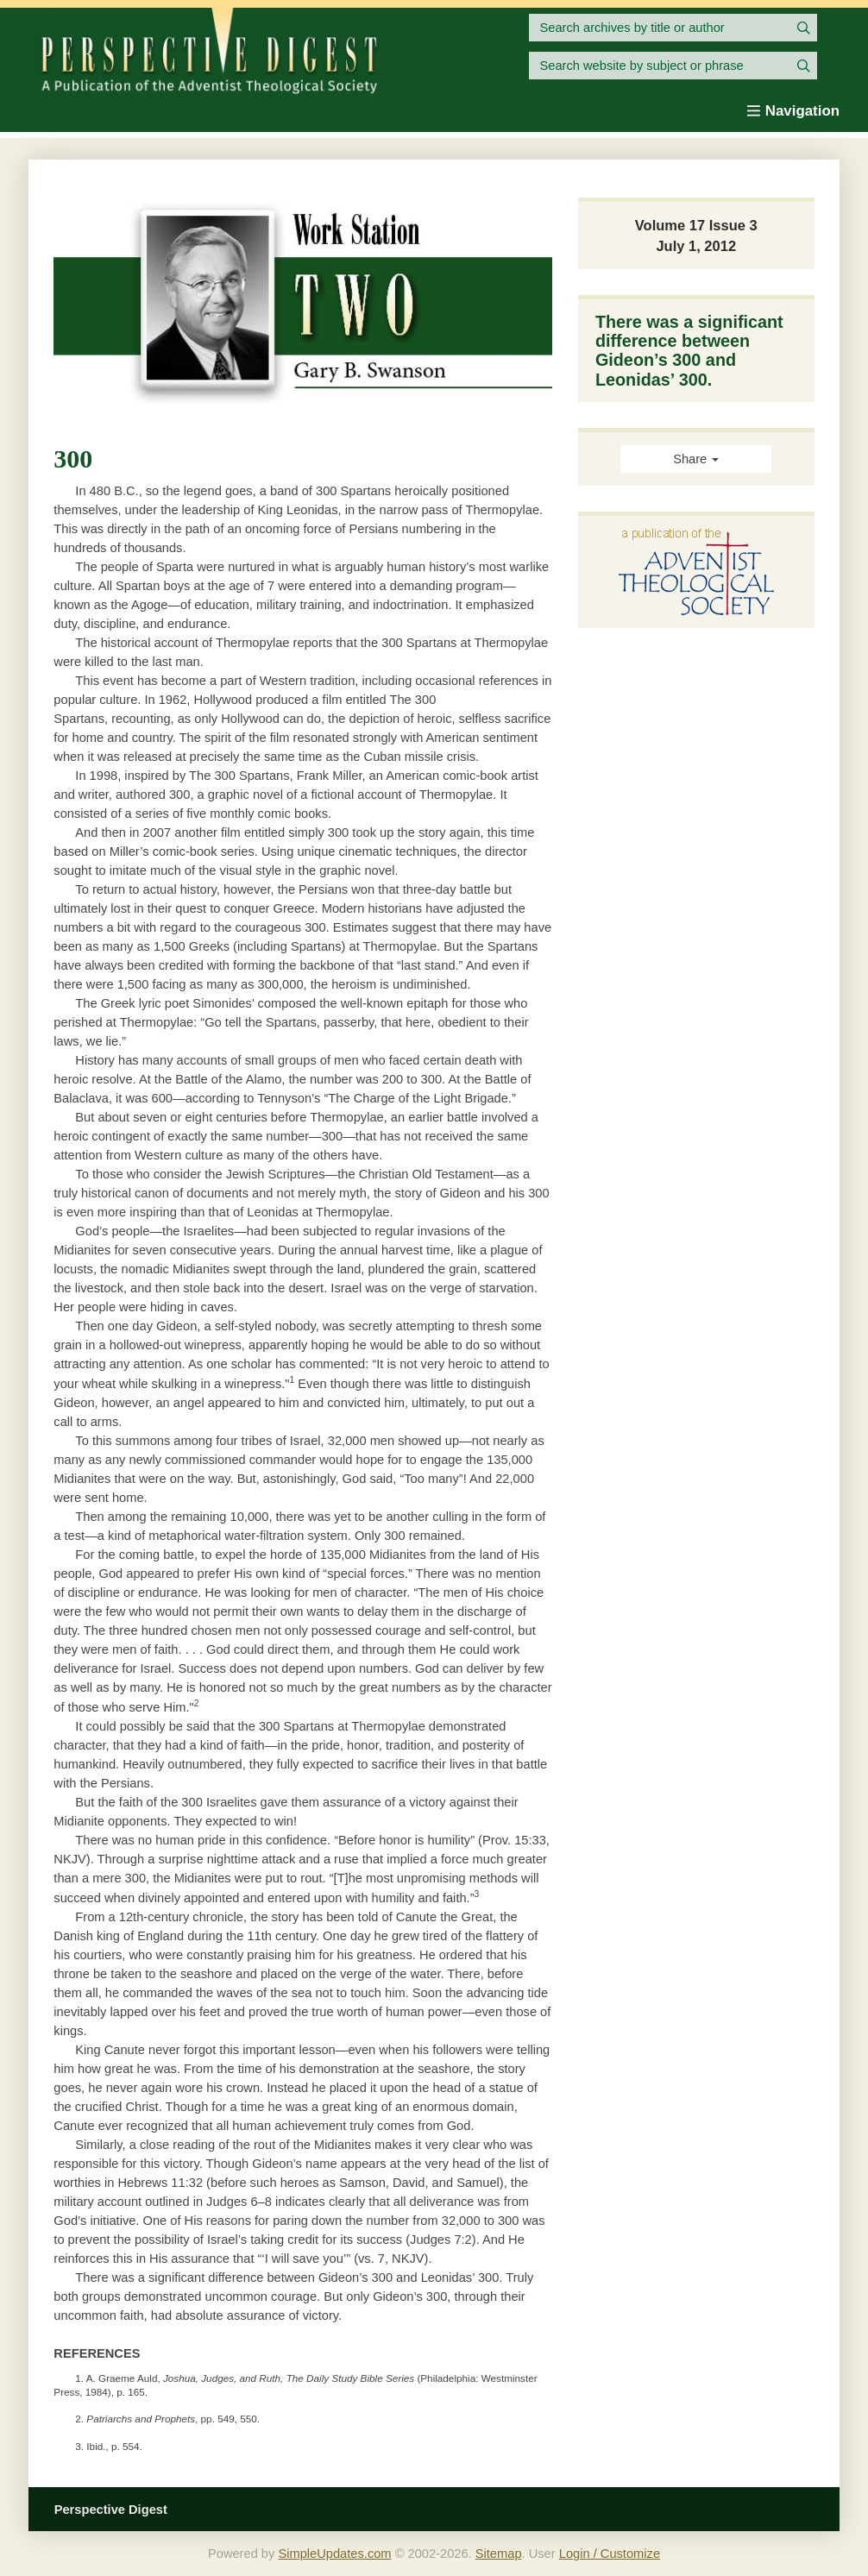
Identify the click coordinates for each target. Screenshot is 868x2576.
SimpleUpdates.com (334, 2553)
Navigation (793, 111)
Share (696, 459)
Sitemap (498, 2553)
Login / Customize (609, 2553)
